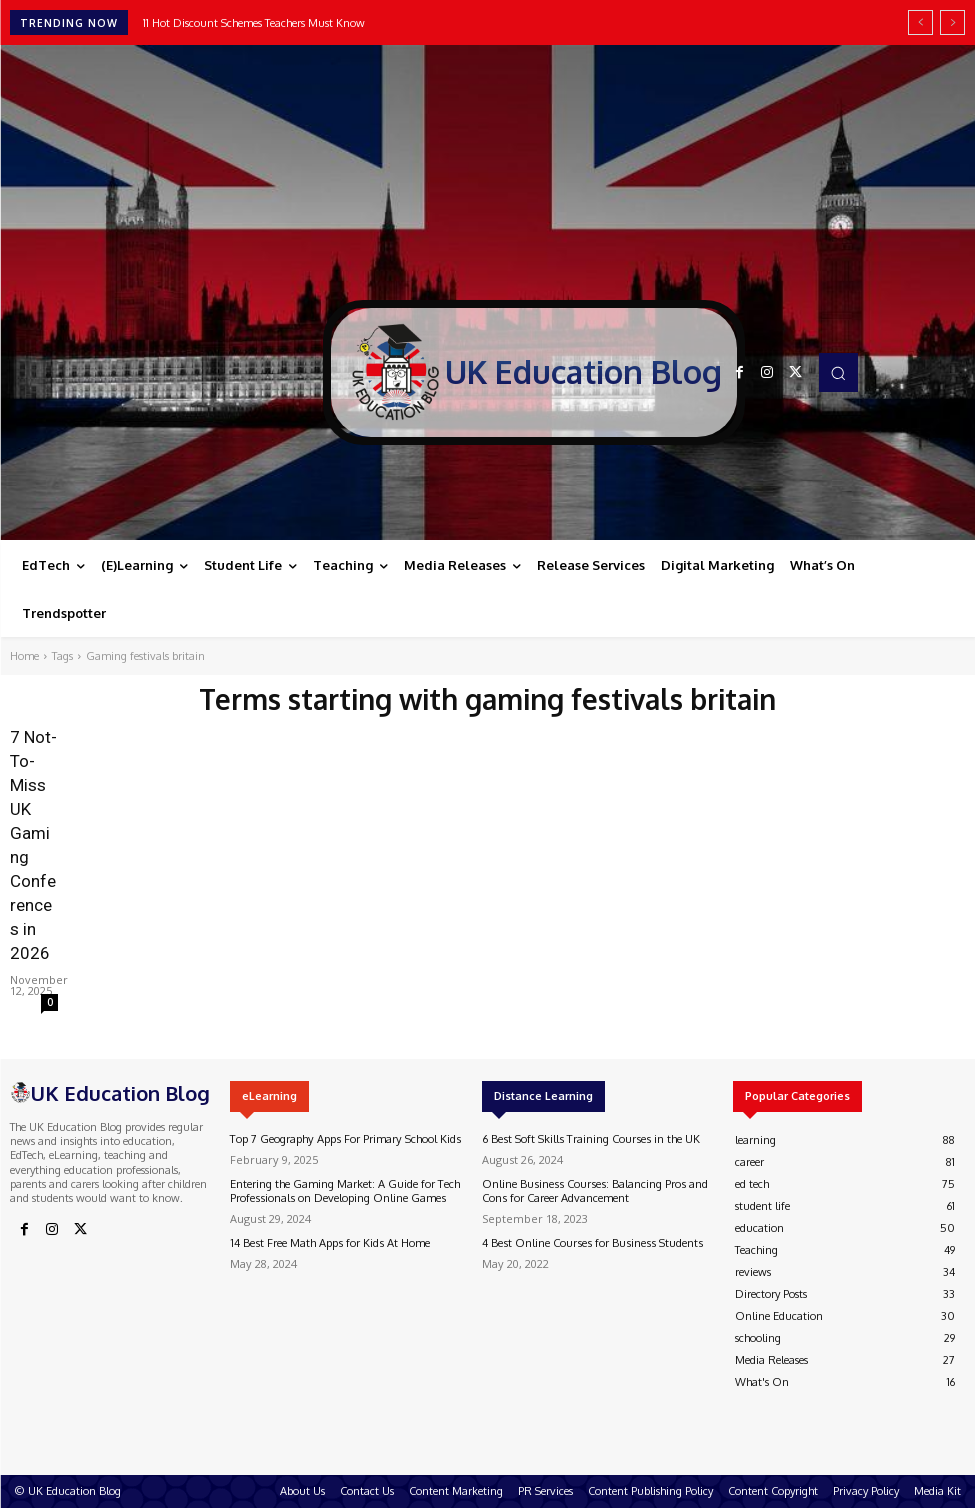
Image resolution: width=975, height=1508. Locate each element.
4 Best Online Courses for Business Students (589, 1242)
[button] (838, 372)
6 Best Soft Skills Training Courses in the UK (588, 1139)
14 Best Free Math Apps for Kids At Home (328, 1242)
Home (24, 656)
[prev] (920, 22)
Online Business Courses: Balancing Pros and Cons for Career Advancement (592, 1190)
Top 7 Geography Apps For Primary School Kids (343, 1139)
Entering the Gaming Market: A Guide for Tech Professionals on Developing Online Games (344, 1190)
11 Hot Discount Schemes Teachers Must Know (254, 23)
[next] (952, 22)
